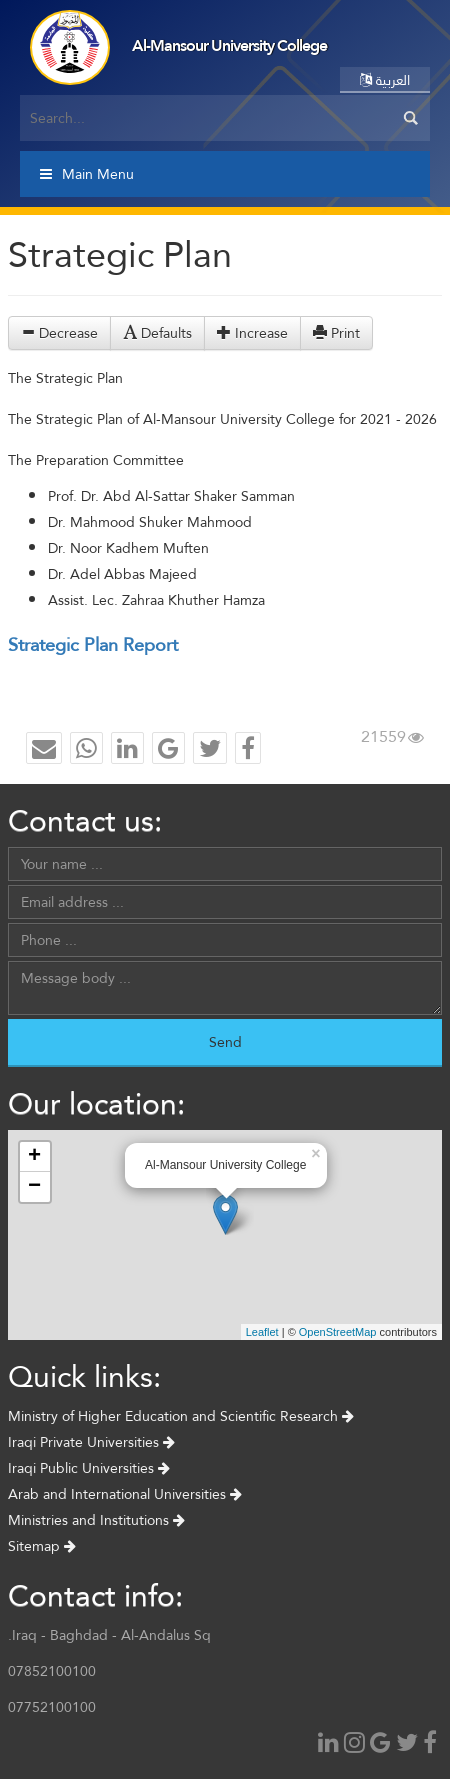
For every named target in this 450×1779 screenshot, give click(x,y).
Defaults (157, 333)
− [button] (34, 1187)
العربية (385, 80)
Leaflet (262, 1332)
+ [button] (34, 1157)
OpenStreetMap (338, 1332)
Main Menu (87, 174)
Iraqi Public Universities (89, 1468)
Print (336, 333)
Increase (252, 333)
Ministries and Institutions (96, 1520)
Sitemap (42, 1546)
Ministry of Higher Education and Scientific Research (181, 1416)
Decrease (59, 333)
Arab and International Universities (125, 1494)
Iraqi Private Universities (91, 1442)
